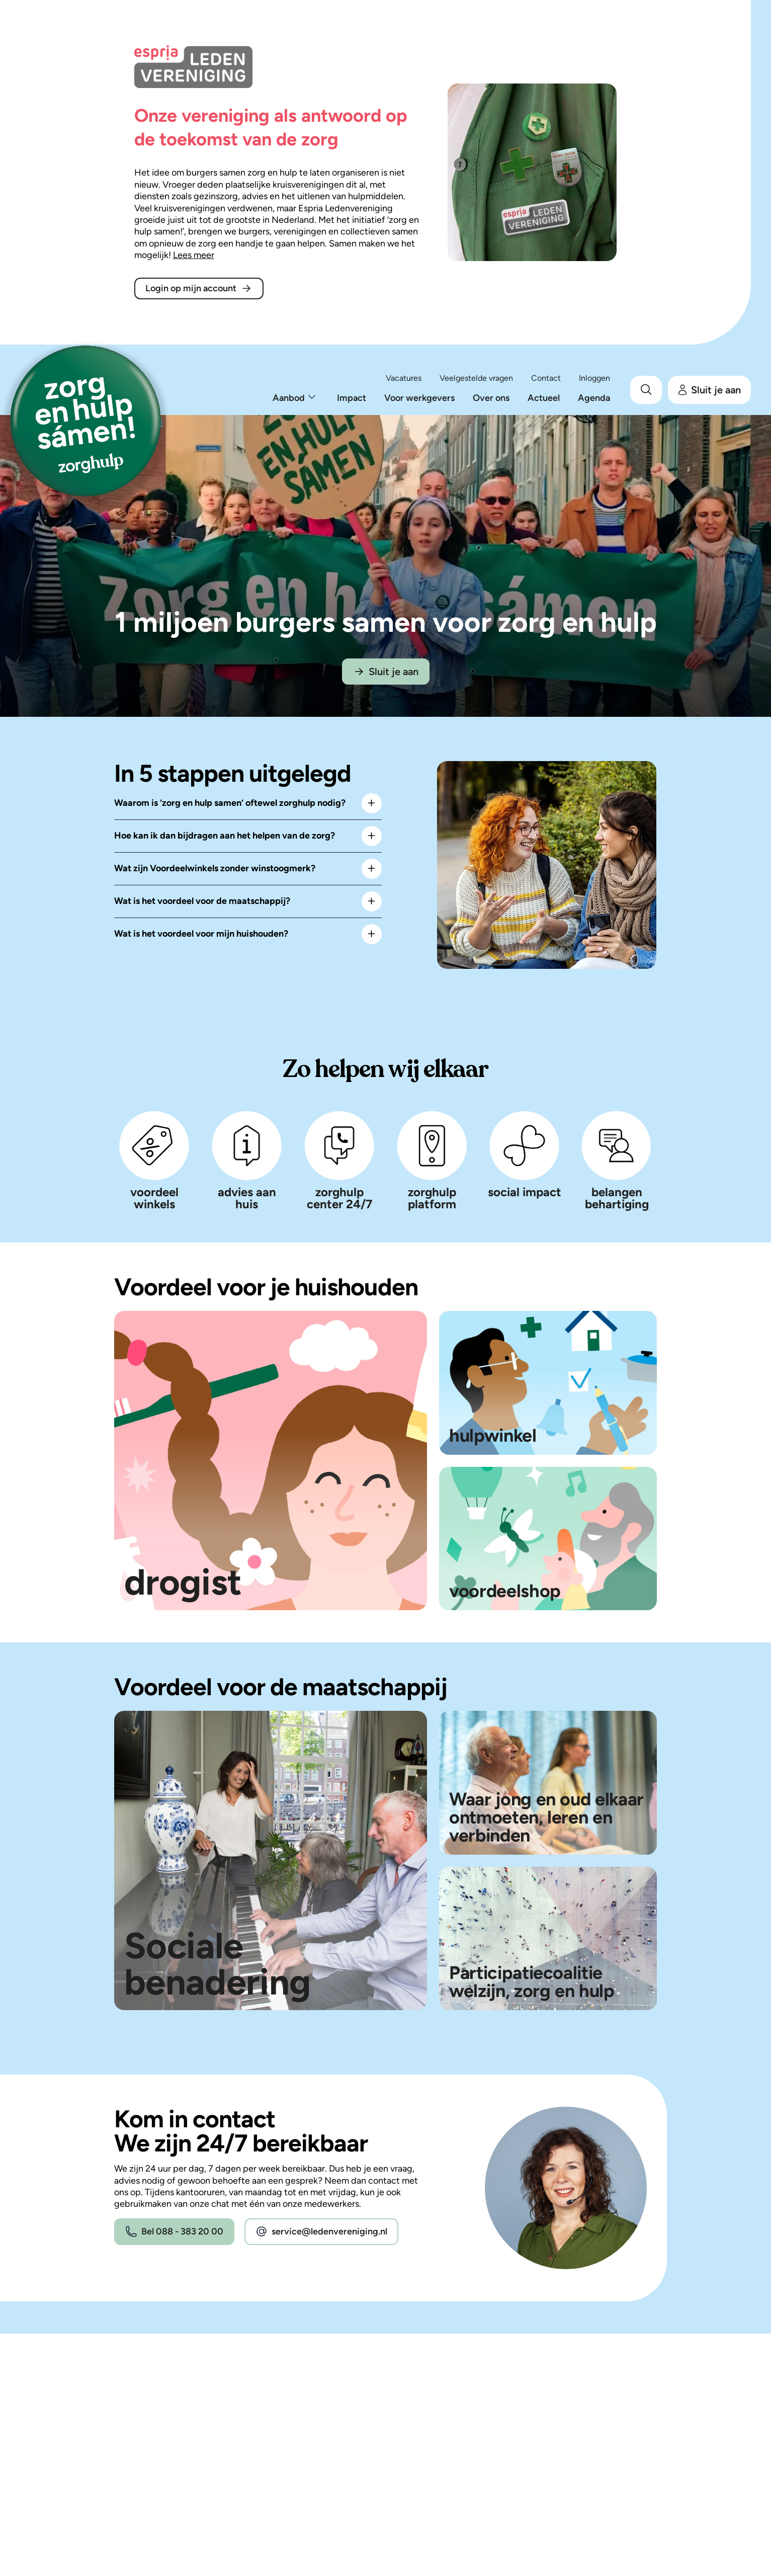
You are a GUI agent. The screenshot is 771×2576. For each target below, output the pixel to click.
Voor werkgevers (419, 397)
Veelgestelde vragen (476, 378)
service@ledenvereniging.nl (321, 2231)
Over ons (491, 397)
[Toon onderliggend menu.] (312, 398)
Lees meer (193, 255)
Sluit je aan (709, 390)
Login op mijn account (198, 288)
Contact (546, 378)
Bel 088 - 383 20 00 (174, 2231)
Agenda (594, 397)
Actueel (544, 397)
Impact (351, 397)
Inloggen (594, 378)
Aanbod (289, 397)
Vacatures (403, 378)
